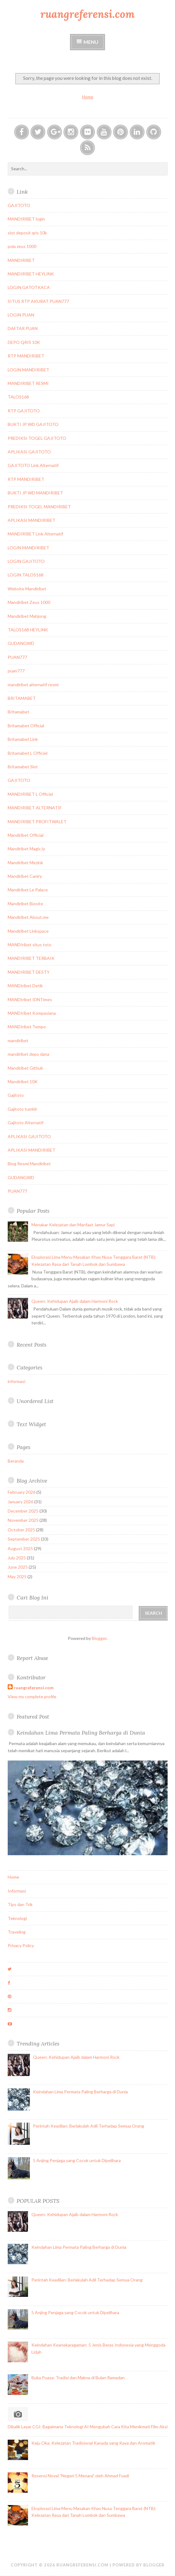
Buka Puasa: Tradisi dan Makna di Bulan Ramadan (78, 2377)
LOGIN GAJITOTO (26, 561)
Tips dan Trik (20, 1904)
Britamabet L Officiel (27, 753)
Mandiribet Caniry (25, 876)
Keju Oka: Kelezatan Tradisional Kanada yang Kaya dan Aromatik (93, 2443)
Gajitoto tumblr (22, 1109)
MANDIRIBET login (26, 218)
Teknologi (17, 1918)
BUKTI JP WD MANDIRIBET (35, 492)
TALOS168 (18, 396)
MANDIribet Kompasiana (32, 1013)
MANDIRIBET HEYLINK (31, 273)
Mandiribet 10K (23, 1081)
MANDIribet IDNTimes (30, 999)
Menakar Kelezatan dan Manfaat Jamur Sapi (73, 1224)
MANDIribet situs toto (29, 944)
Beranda (16, 1460)
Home (87, 96)
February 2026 (21, 1492)
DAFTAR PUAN (23, 328)
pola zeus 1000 (22, 246)
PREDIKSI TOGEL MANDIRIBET (39, 506)
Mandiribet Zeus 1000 (29, 602)
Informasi (17, 1890)
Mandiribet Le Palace (28, 889)
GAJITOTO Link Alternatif (33, 465)
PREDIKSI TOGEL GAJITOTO (37, 438)
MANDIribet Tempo (27, 1026)
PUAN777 (17, 657)
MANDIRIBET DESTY (29, 972)
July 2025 (17, 1557)
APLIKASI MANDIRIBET (31, 520)
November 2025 (23, 1520)
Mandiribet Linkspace (28, 931)
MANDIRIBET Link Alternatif (35, 533)
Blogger (99, 1638)
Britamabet (18, 711)
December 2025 (23, 1510)
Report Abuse (32, 1658)
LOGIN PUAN (21, 314)
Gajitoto (16, 1095)
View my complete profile (32, 1696)
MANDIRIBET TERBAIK (31, 958)
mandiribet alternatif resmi (33, 684)
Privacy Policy (21, 1945)
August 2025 (20, 1548)
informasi (16, 1381)
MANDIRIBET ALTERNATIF (35, 807)
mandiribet (18, 1040)
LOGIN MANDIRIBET (28, 369)
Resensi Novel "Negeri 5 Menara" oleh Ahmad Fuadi (80, 2475)
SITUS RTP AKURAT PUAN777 (38, 301)
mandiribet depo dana (28, 1054)
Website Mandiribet (27, 588)
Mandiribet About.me (28, 917)
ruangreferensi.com (87, 14)
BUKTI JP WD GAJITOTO (33, 424)
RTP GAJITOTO (24, 410)
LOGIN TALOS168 (25, 574)
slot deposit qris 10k (27, 232)
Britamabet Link (23, 739)
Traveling (17, 1931)
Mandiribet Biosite (25, 903)
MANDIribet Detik (25, 985)
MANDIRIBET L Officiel (30, 794)
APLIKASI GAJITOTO (29, 451)
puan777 (16, 670)
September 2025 (24, 1539)
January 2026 (20, 1501)
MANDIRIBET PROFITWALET (37, 821)
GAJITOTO (19, 205)
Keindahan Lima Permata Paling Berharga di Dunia (81, 1732)
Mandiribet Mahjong (27, 616)
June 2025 (18, 1567)
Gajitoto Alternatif (25, 1122)
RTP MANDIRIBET (26, 355)
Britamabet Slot (23, 766)
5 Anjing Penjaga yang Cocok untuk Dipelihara (77, 2160)
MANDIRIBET (21, 260)
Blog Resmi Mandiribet (29, 1163)
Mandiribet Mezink (25, 862)
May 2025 (17, 1576)
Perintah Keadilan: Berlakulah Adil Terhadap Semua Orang (88, 2125)
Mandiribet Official (25, 835)
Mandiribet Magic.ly (26, 848)
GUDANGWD (21, 643)
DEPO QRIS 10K (24, 342)
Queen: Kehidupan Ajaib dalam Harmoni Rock (74, 1301)
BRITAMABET (22, 698)
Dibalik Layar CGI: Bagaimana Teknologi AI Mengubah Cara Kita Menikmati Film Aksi (88, 2426)
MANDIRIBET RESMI (28, 383)
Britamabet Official (26, 725)
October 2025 (21, 1529)
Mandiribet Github (25, 1068)
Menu (90, 42)
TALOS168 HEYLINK (28, 629)
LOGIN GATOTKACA (29, 287)
